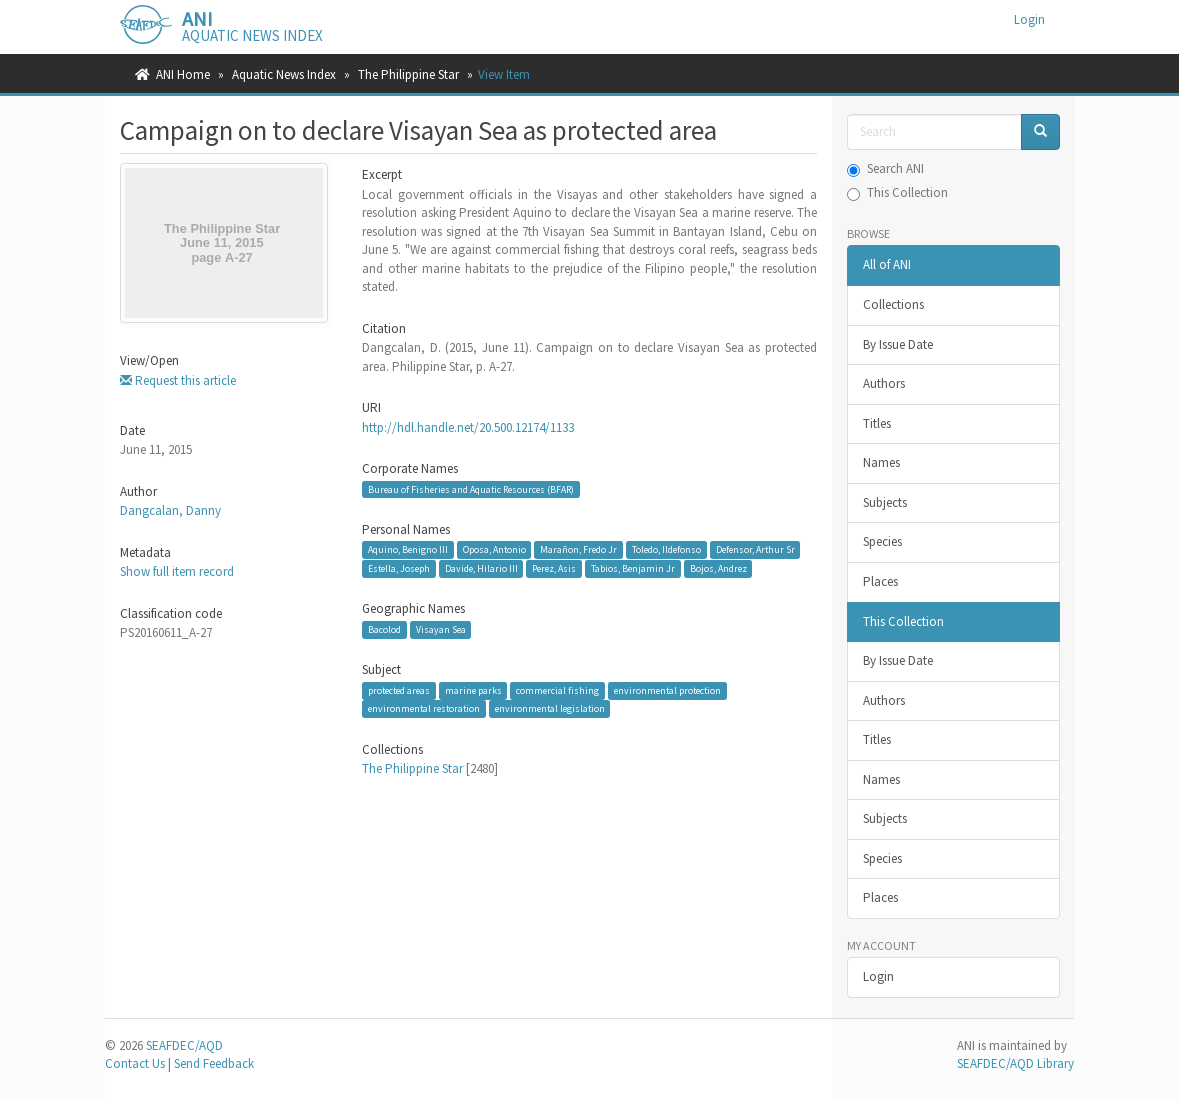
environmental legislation (550, 708)
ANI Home (183, 74)
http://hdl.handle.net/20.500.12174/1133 (468, 427)
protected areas (399, 690)
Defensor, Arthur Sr (755, 549)
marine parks (473, 690)
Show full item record (177, 571)
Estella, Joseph (399, 568)
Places (880, 581)
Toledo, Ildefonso (666, 549)
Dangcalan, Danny (170, 510)
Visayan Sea (441, 629)
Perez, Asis (554, 568)
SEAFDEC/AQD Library (1015, 1063)
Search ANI (885, 168)
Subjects (885, 502)
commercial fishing (557, 690)
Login (878, 976)
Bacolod (384, 629)
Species (882, 541)
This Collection (897, 192)
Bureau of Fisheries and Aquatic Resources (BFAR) (471, 489)
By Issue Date (898, 344)
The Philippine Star (408, 74)
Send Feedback (214, 1063)
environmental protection (667, 690)
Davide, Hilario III (481, 568)
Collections (893, 304)
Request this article (178, 380)
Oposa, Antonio (494, 549)
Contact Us (135, 1063)
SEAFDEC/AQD (184, 1045)
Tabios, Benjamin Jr (633, 568)
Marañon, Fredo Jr (578, 549)
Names (881, 462)
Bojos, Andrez (718, 568)
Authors (884, 383)
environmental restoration (424, 708)
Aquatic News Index (284, 74)
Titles (877, 423)
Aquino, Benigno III (408, 549)
